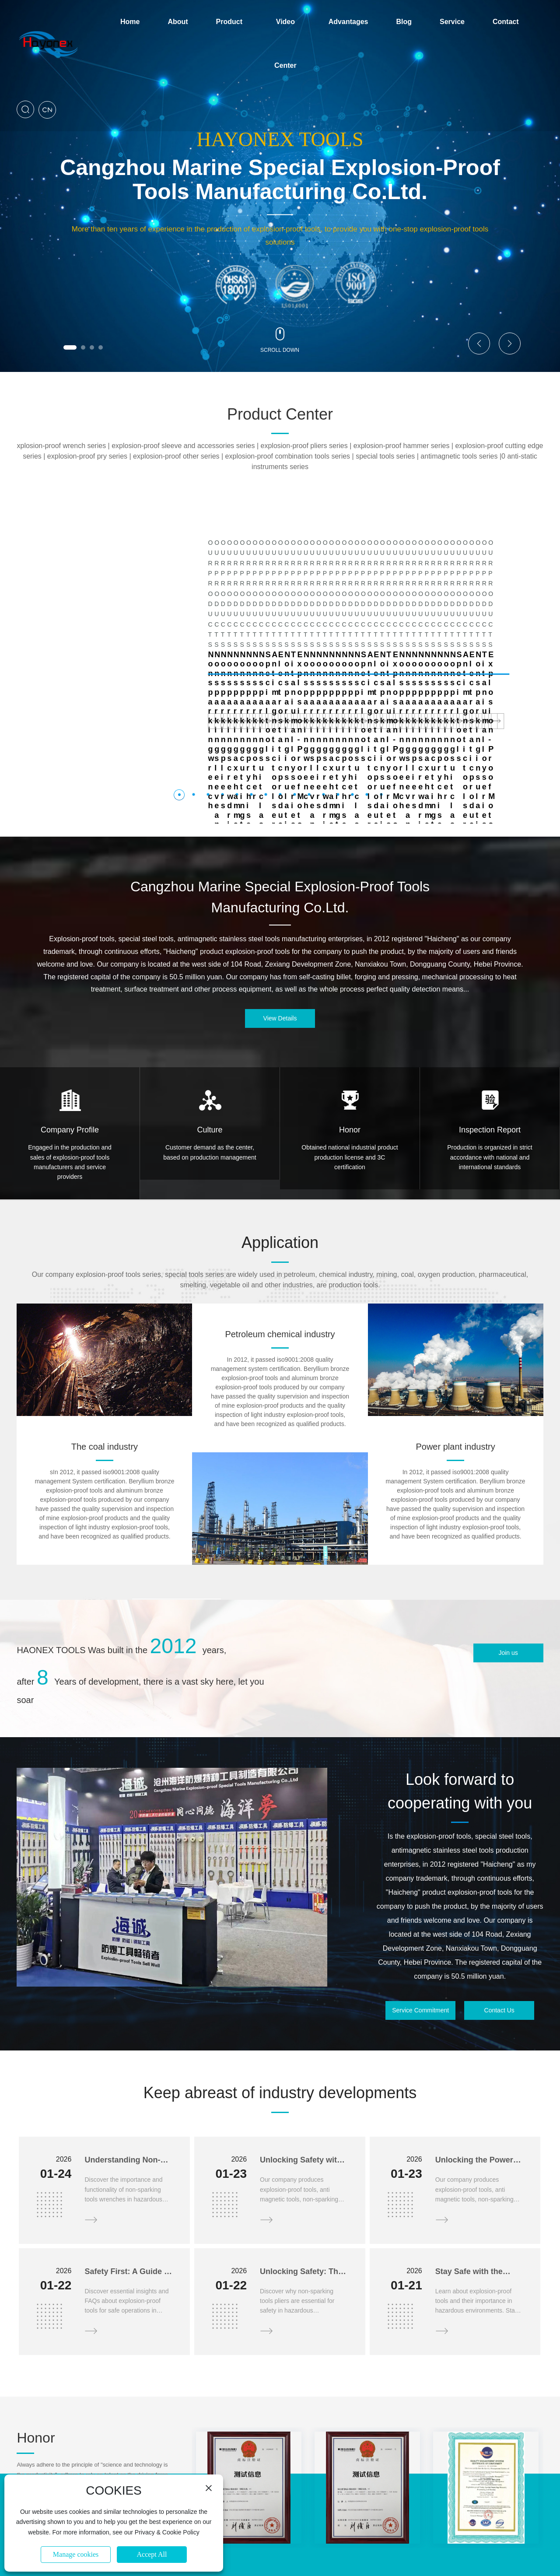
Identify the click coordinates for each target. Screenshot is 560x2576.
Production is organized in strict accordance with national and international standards (489, 1055)
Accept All (152, 2554)
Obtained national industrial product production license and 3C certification (349, 1055)
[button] (70, 347)
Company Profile (70, 1027)
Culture (209, 1027)
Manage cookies (75, 2554)
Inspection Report (490, 1027)
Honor (349, 1027)
